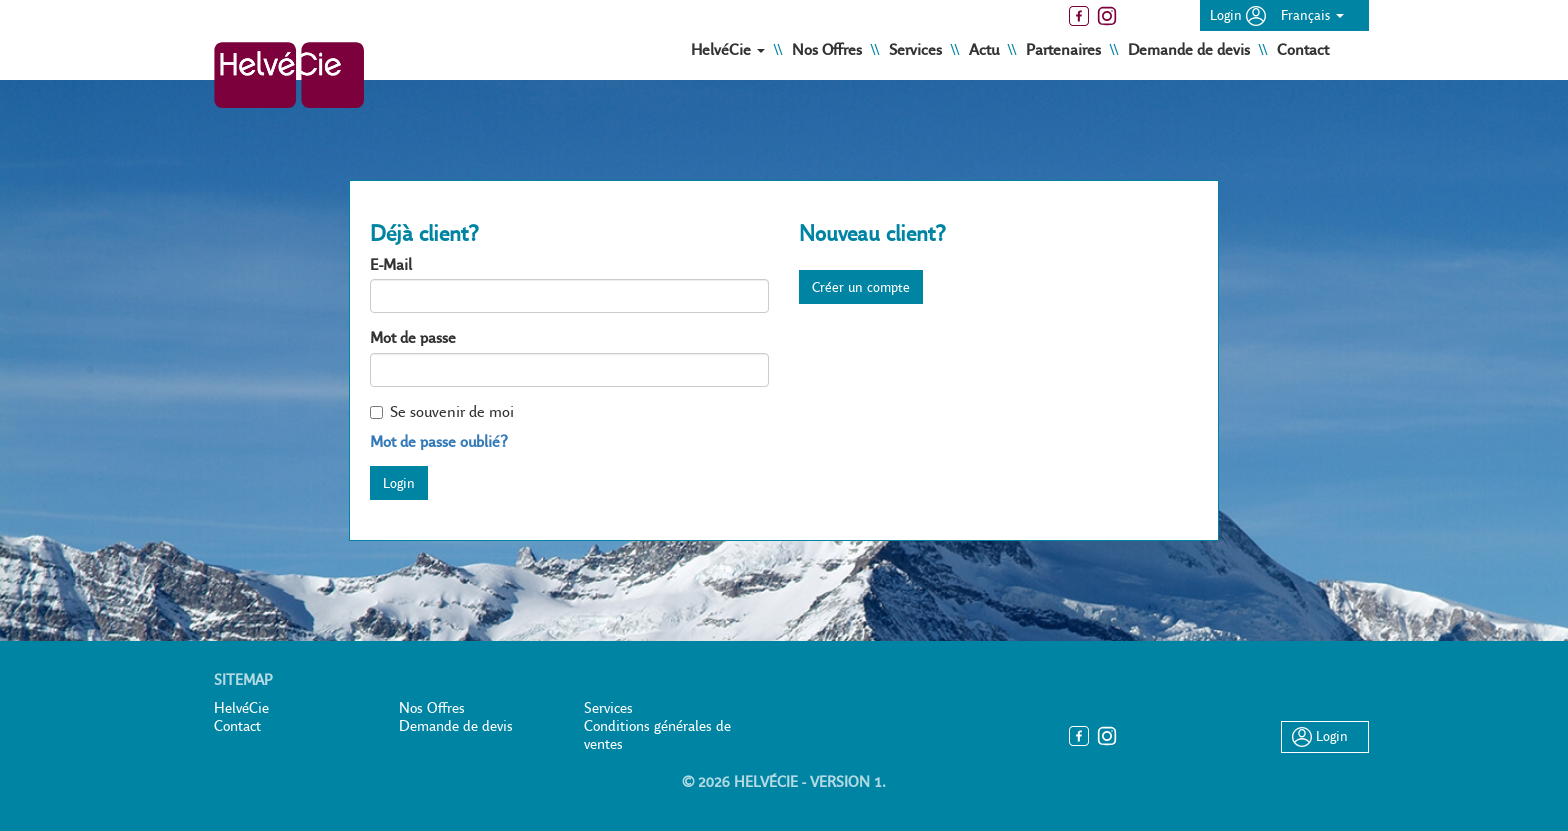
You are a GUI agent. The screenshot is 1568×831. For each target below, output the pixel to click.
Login (1238, 15)
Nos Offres (829, 49)
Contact (1303, 49)
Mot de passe (413, 337)
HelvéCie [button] (730, 49)
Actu (986, 49)
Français (1312, 15)
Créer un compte (861, 287)
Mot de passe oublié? (439, 441)
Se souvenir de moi (442, 411)
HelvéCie (241, 708)
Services (917, 49)
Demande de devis (1191, 49)
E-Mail (391, 264)
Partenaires (1065, 49)
